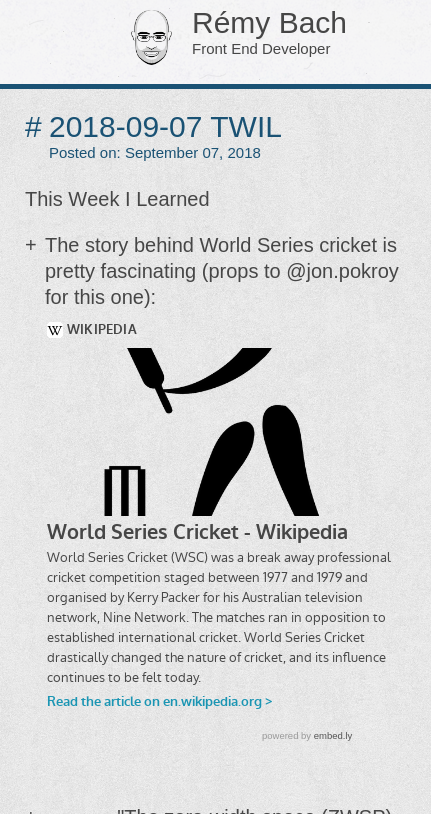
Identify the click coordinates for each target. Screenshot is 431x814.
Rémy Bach (241, 34)
